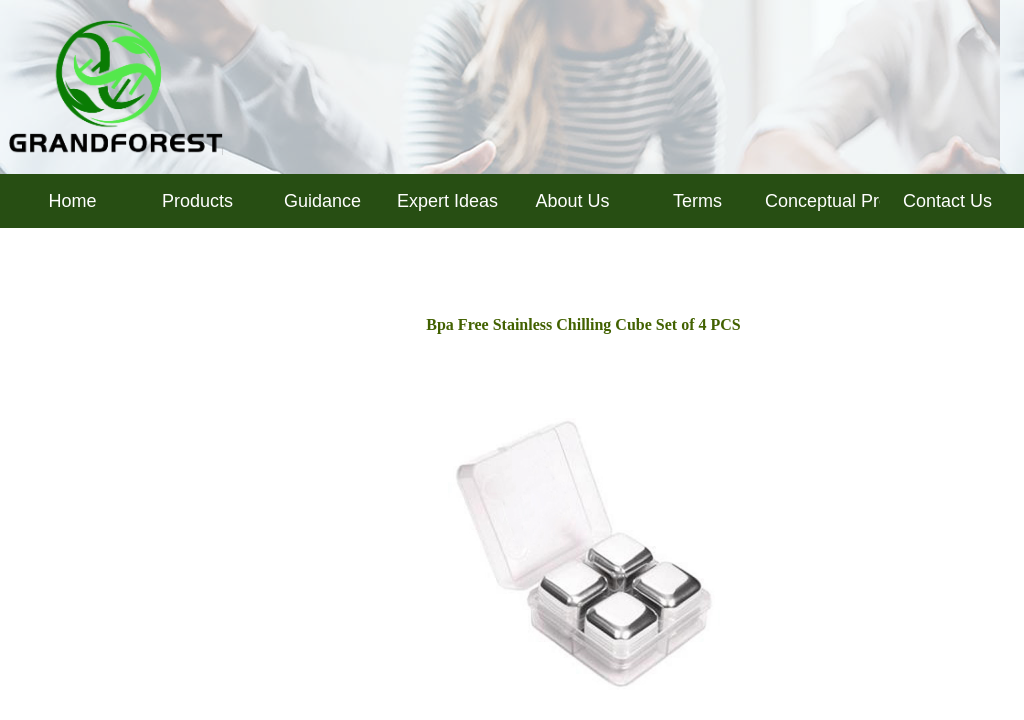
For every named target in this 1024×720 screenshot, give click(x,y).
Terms (697, 201)
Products (197, 201)
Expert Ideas (447, 201)
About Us (572, 201)
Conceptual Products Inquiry (822, 201)
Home (72, 201)
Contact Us (947, 201)
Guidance (322, 201)
